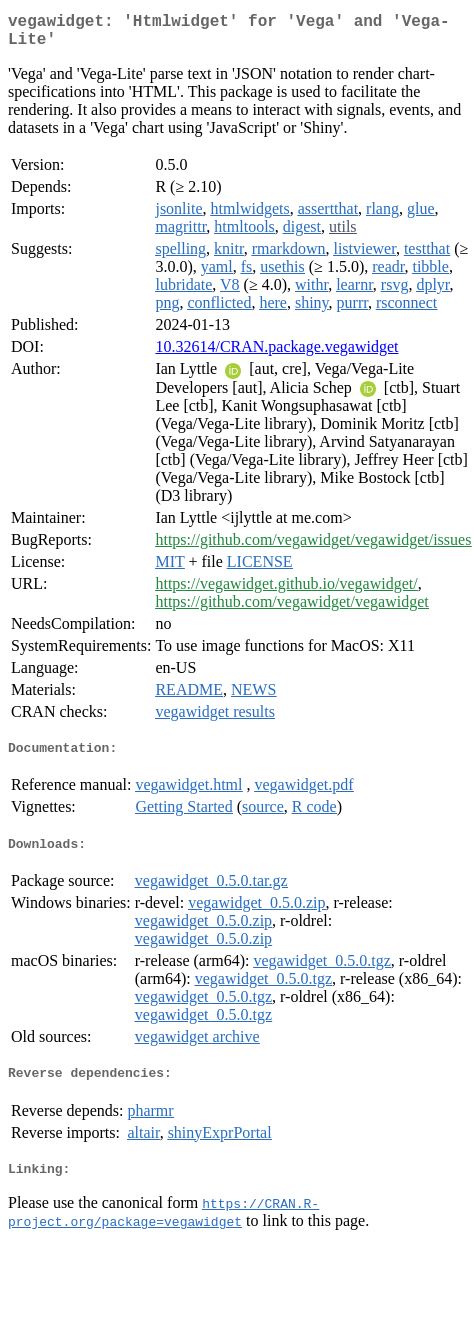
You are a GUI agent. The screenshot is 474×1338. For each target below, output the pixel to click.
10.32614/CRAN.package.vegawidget (276, 354)
